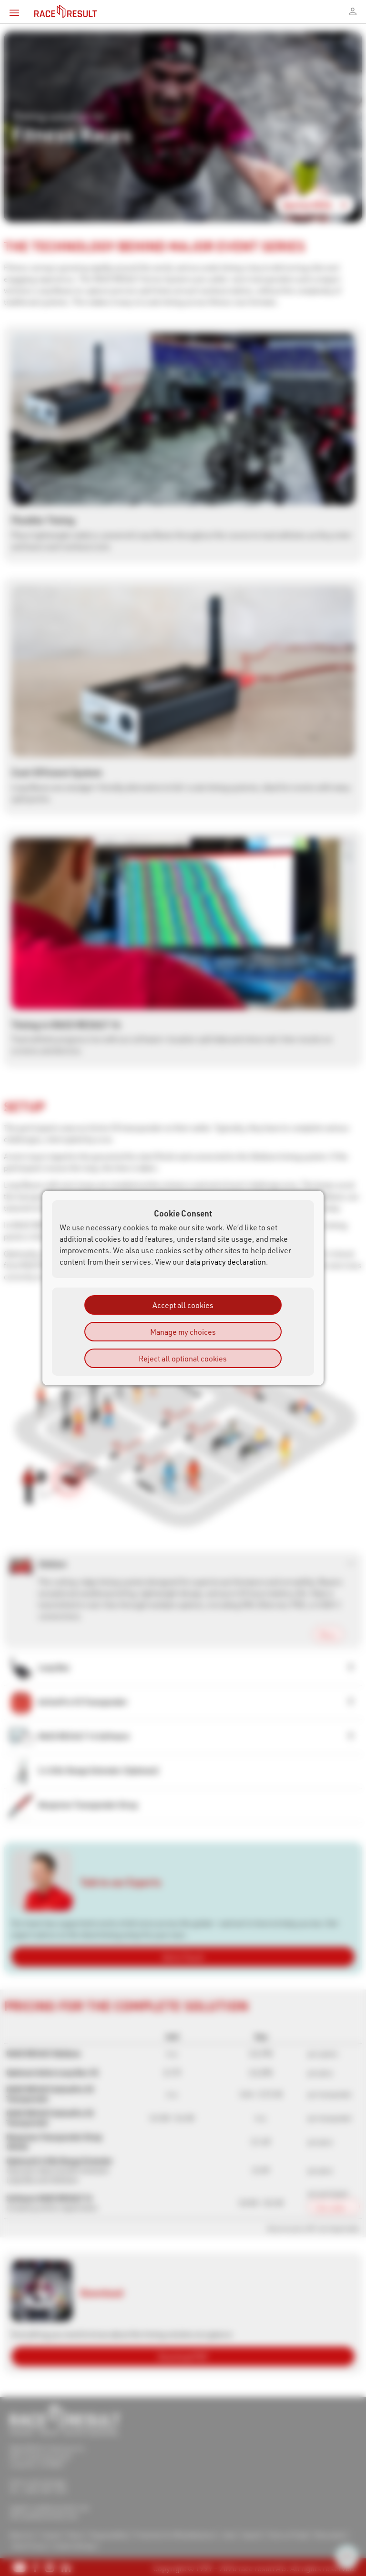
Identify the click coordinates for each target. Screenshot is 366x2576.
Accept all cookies (183, 1305)
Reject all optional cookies (183, 1358)
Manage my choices (183, 1332)
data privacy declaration (225, 1262)
